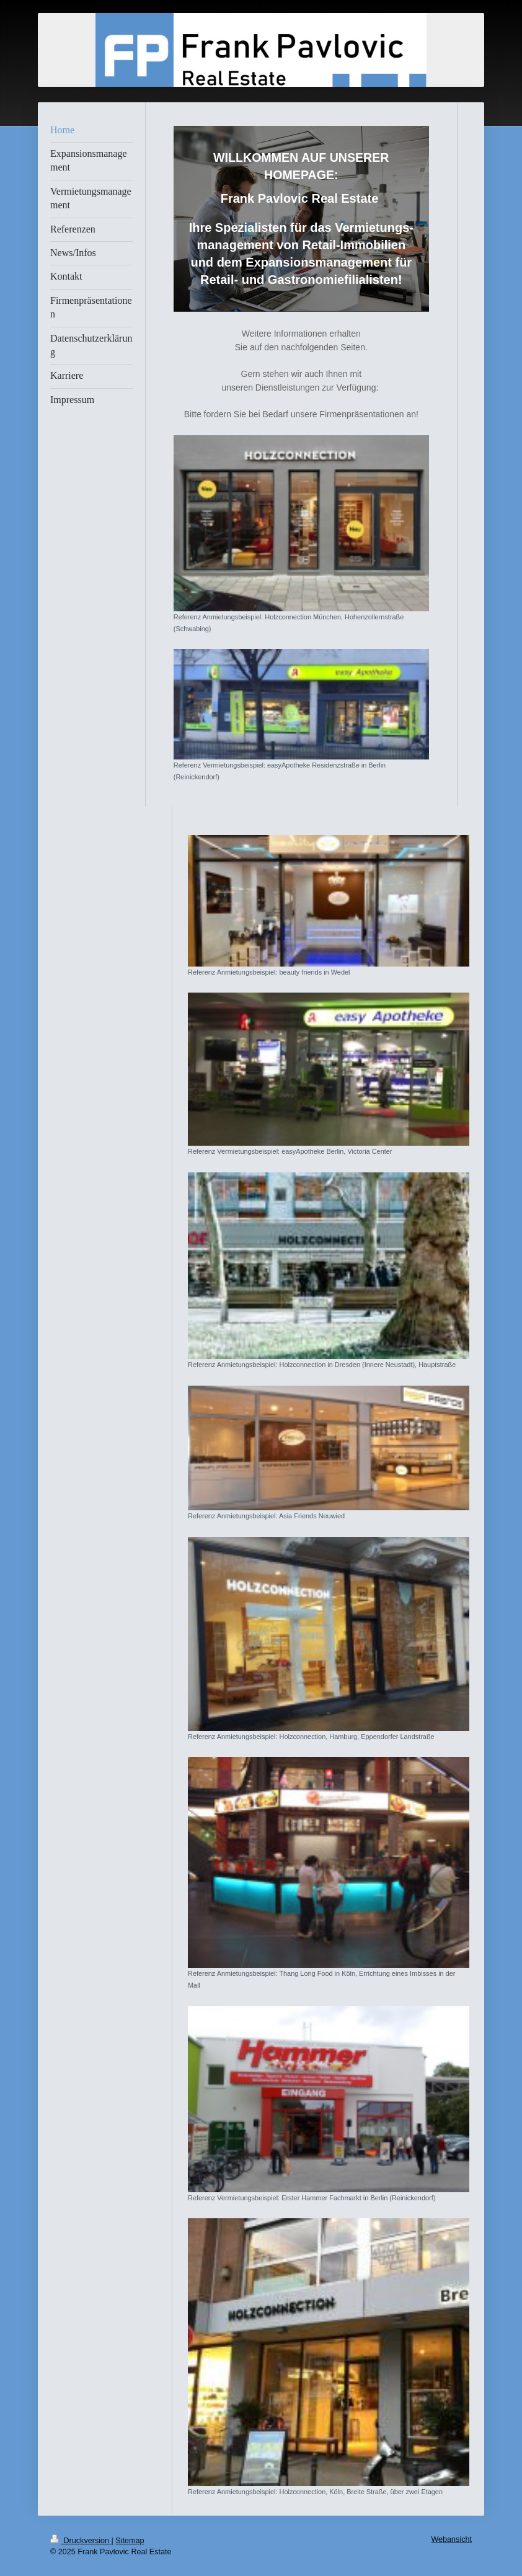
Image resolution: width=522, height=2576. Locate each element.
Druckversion (80, 2540)
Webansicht (451, 2539)
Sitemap (129, 2540)
